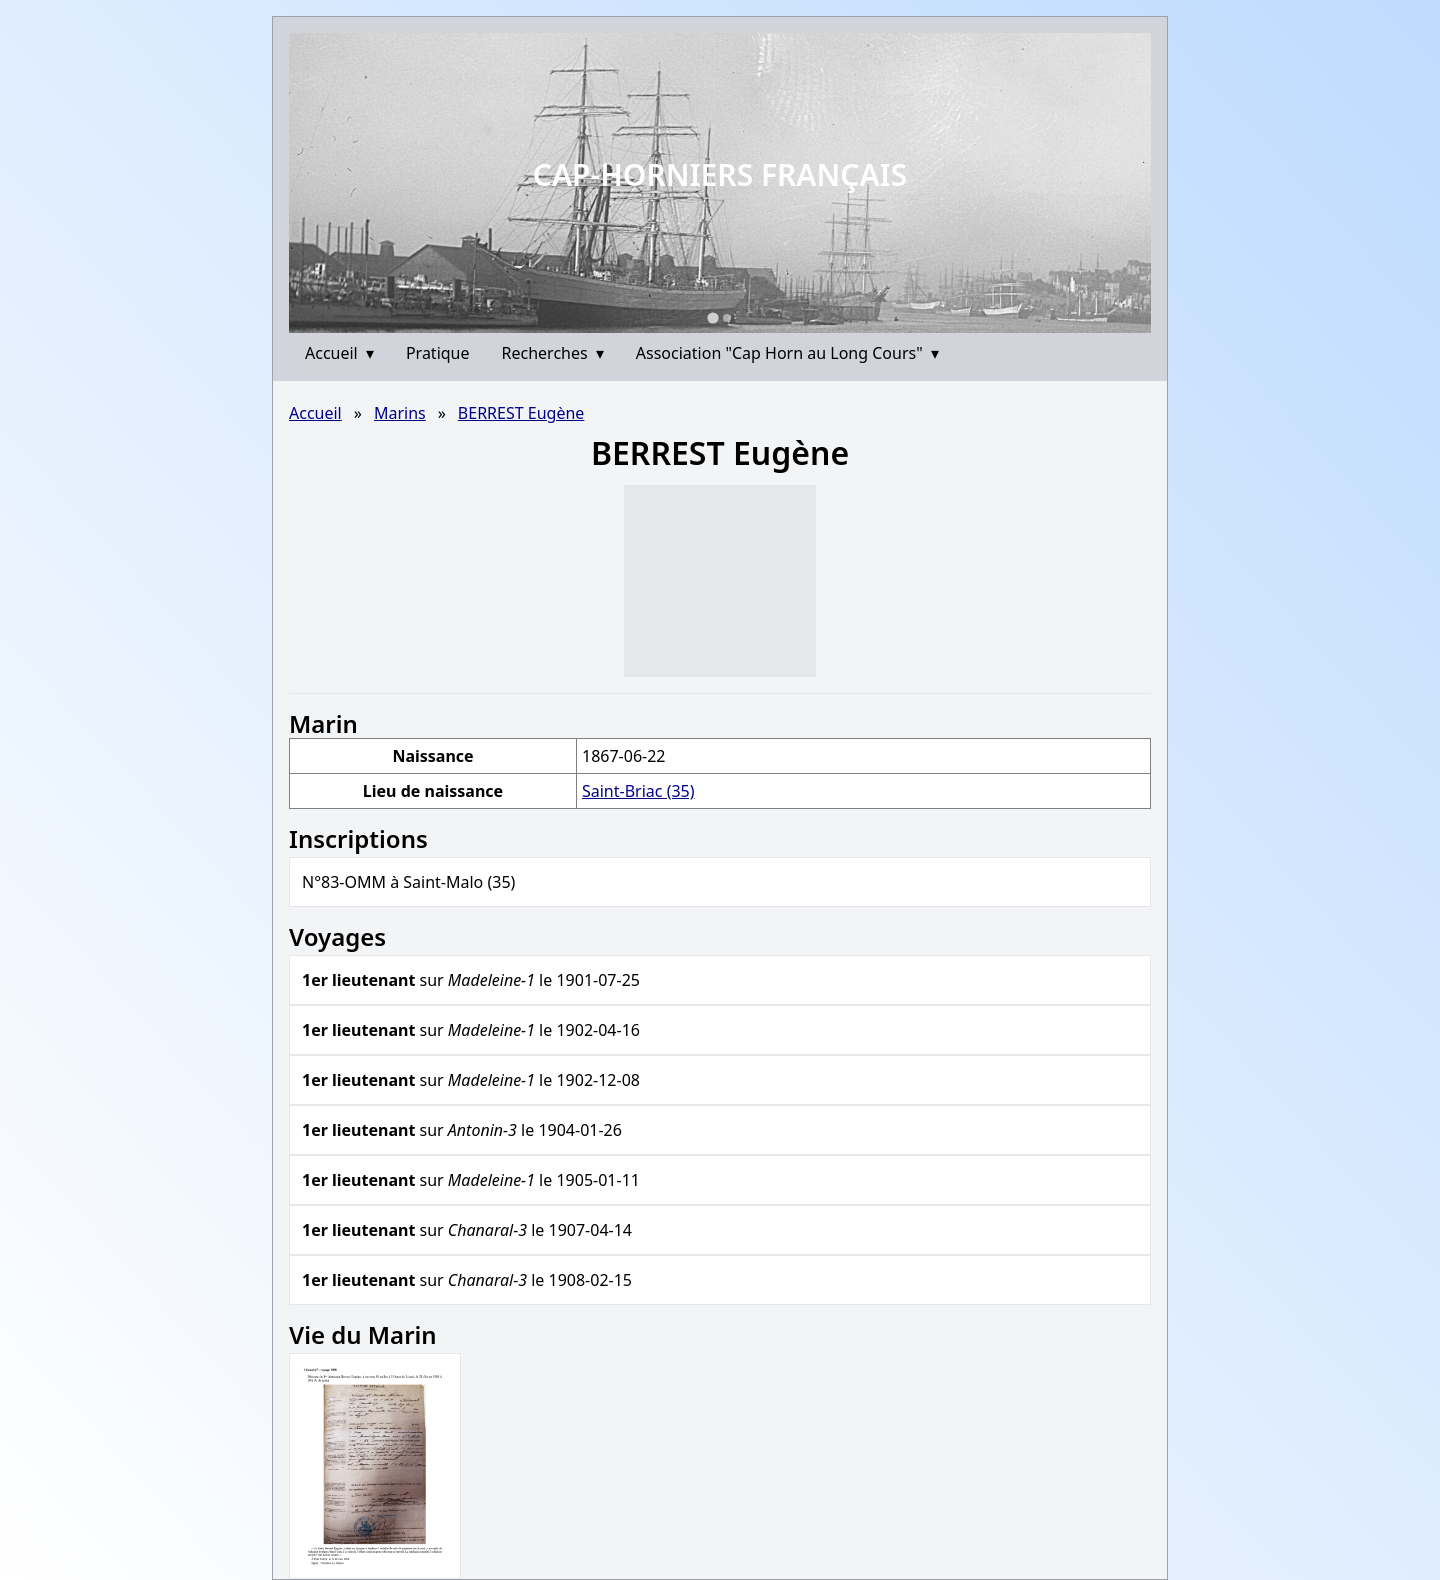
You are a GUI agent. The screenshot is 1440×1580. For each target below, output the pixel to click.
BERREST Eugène (521, 413)
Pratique (438, 353)
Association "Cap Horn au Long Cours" (787, 353)
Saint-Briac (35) (638, 791)
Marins (400, 413)
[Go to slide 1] (712, 317)
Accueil (339, 353)
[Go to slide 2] (727, 318)
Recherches (553, 353)
